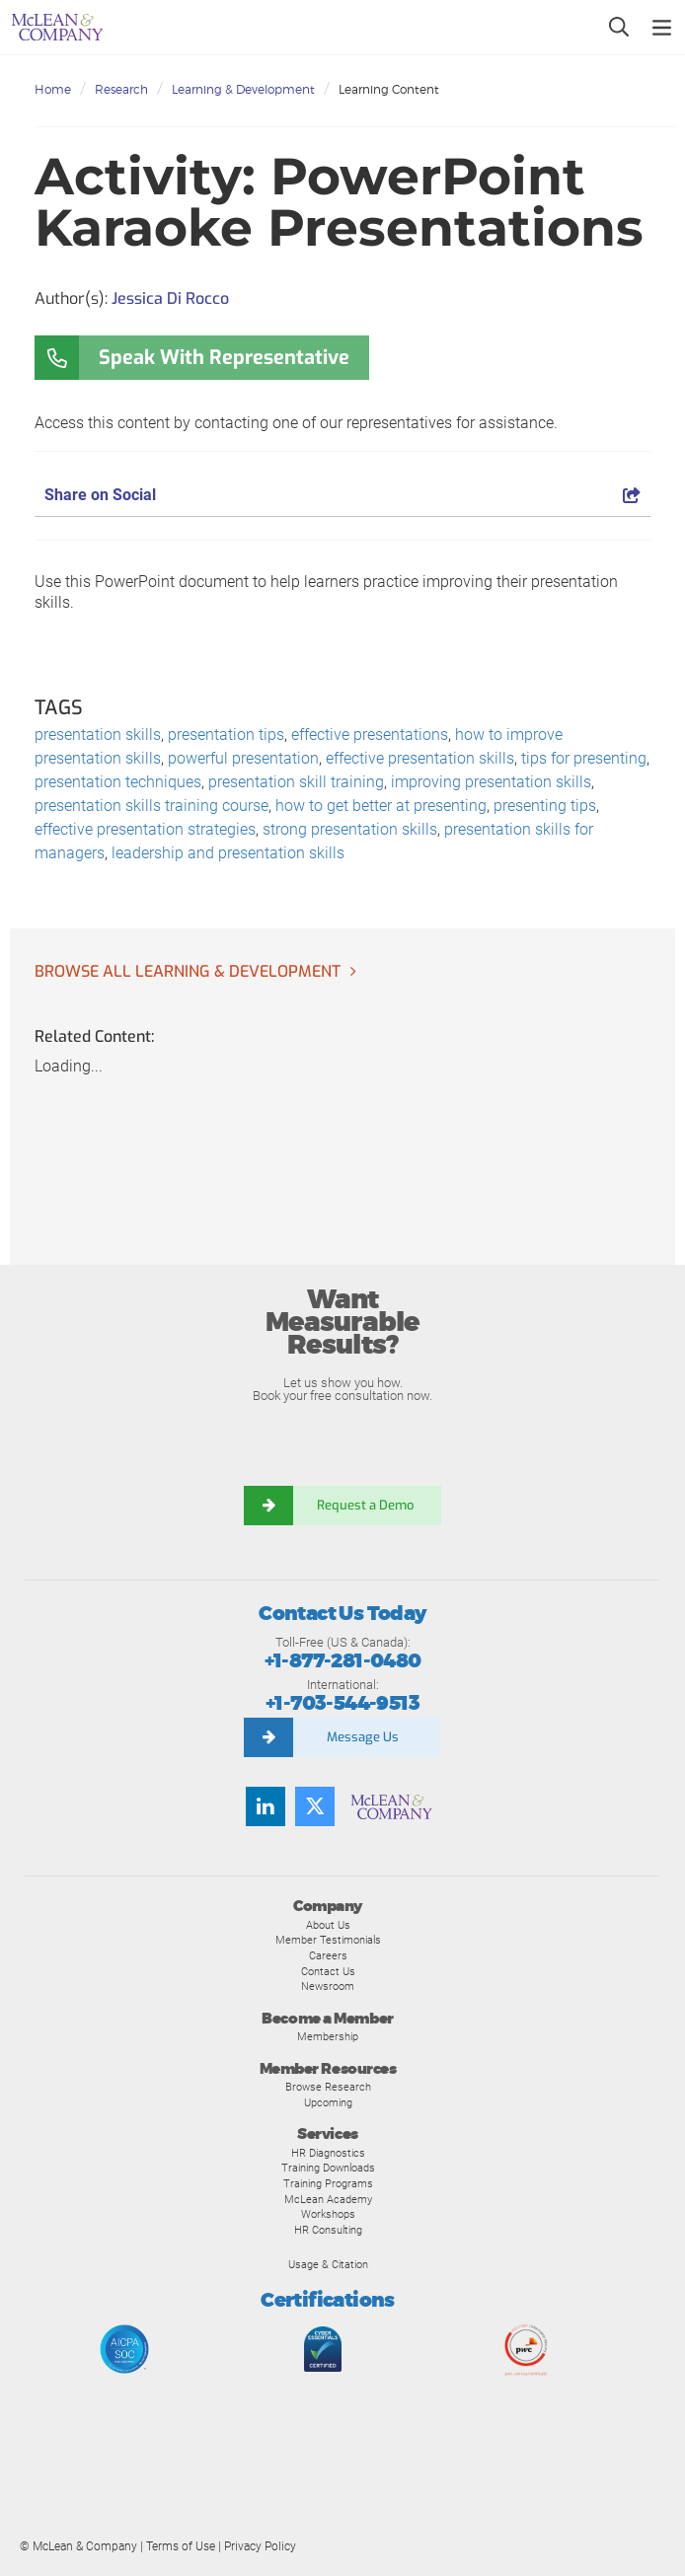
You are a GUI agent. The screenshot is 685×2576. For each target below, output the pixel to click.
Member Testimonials (328, 1940)
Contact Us (328, 1971)
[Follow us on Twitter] (315, 1806)
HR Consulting (328, 2230)
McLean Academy (328, 2199)
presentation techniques (118, 782)
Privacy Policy (260, 2546)
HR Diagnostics (328, 2153)
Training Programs (328, 2183)
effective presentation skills (420, 758)
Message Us (363, 1737)
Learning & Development (243, 89)
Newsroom (327, 1986)
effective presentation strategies (145, 829)
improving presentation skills (491, 782)
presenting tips (545, 805)
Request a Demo (367, 1505)
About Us (328, 1925)
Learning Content (389, 89)
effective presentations (369, 734)
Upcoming (328, 2102)
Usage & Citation (328, 2264)
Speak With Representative (224, 357)
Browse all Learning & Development (188, 971)
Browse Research (328, 2087)
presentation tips (226, 734)
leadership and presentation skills (228, 853)
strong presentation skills (350, 829)
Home (53, 89)
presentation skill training (296, 782)
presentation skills (98, 734)
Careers (328, 1955)
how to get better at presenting (381, 805)
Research (121, 89)
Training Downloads (328, 2167)
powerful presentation (243, 758)
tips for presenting (584, 758)
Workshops (328, 2214)
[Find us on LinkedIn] (265, 1806)
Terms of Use (180, 2546)
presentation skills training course (151, 805)
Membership (327, 2036)
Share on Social (342, 494)
